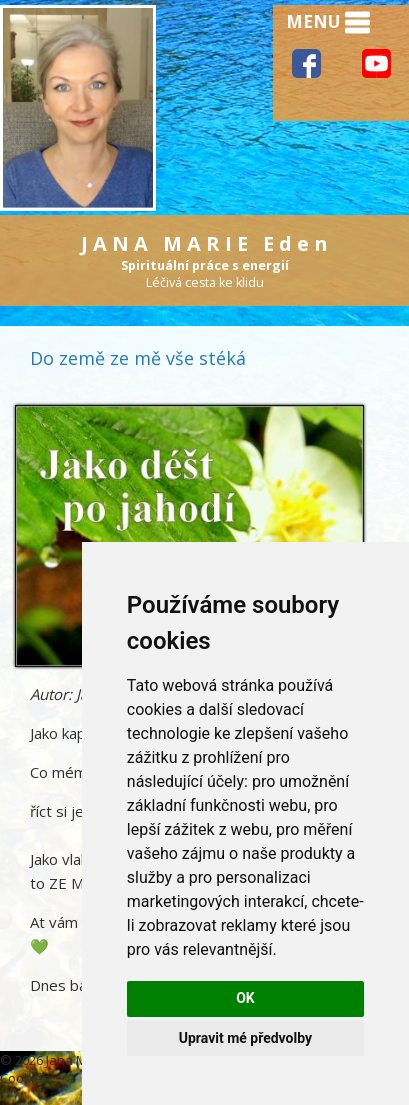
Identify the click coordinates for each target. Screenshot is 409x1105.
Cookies (24, 1078)
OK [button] (245, 998)
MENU (328, 23)
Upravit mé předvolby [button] (245, 1038)
